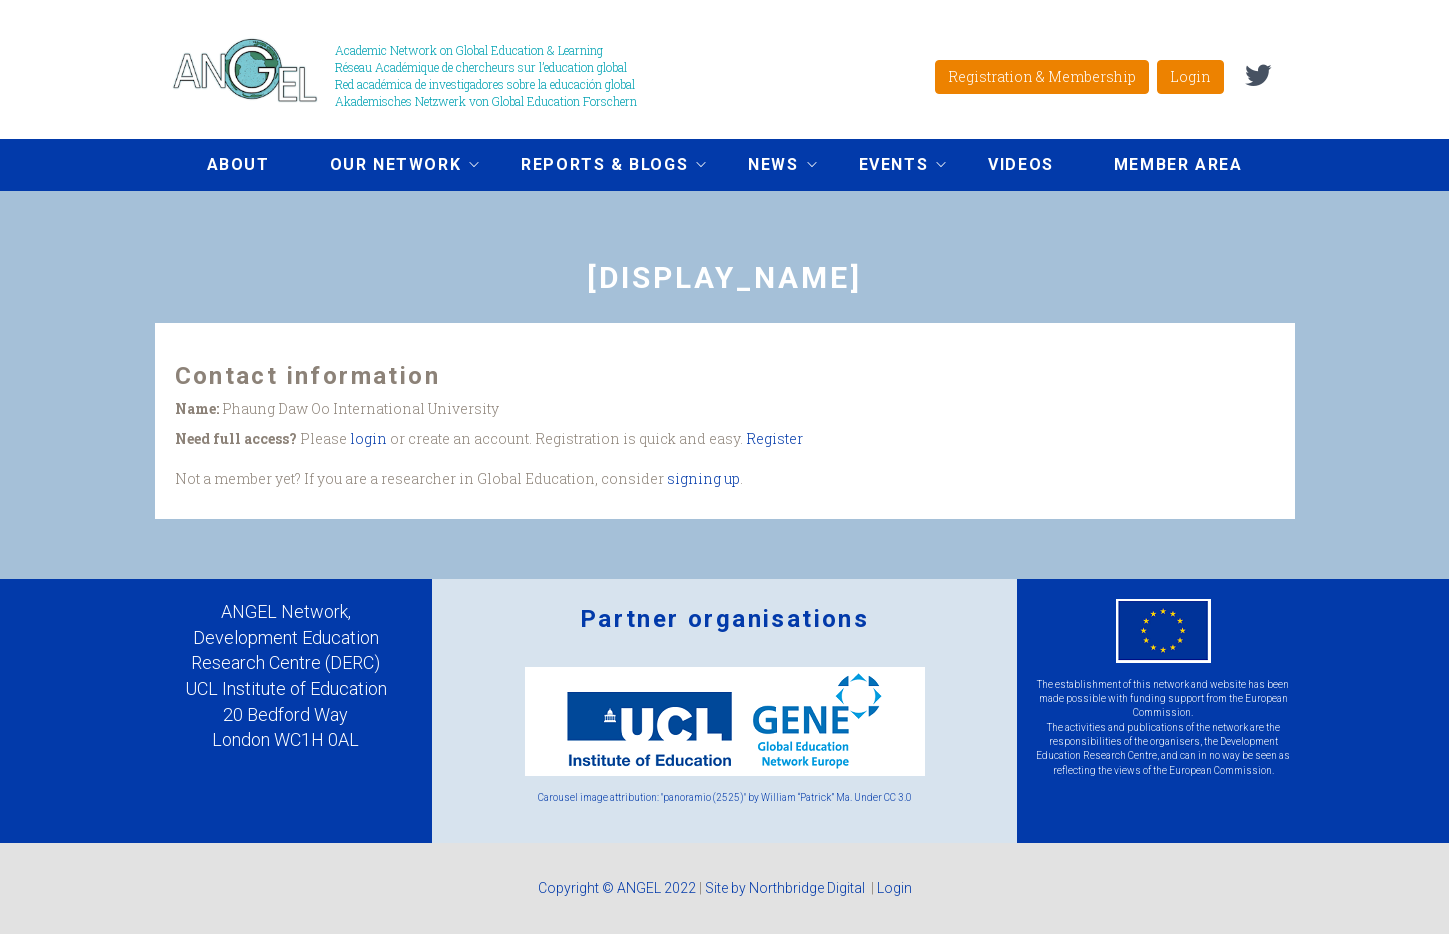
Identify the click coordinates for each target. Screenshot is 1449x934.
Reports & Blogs (598, 167)
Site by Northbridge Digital (786, 888)
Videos (1021, 164)
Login (1190, 76)
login (368, 438)
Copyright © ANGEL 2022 (617, 888)
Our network (390, 167)
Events (888, 167)
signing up (703, 478)
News (767, 167)
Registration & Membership (1042, 76)
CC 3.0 (898, 797)
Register (774, 438)
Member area (1178, 164)
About (238, 164)
